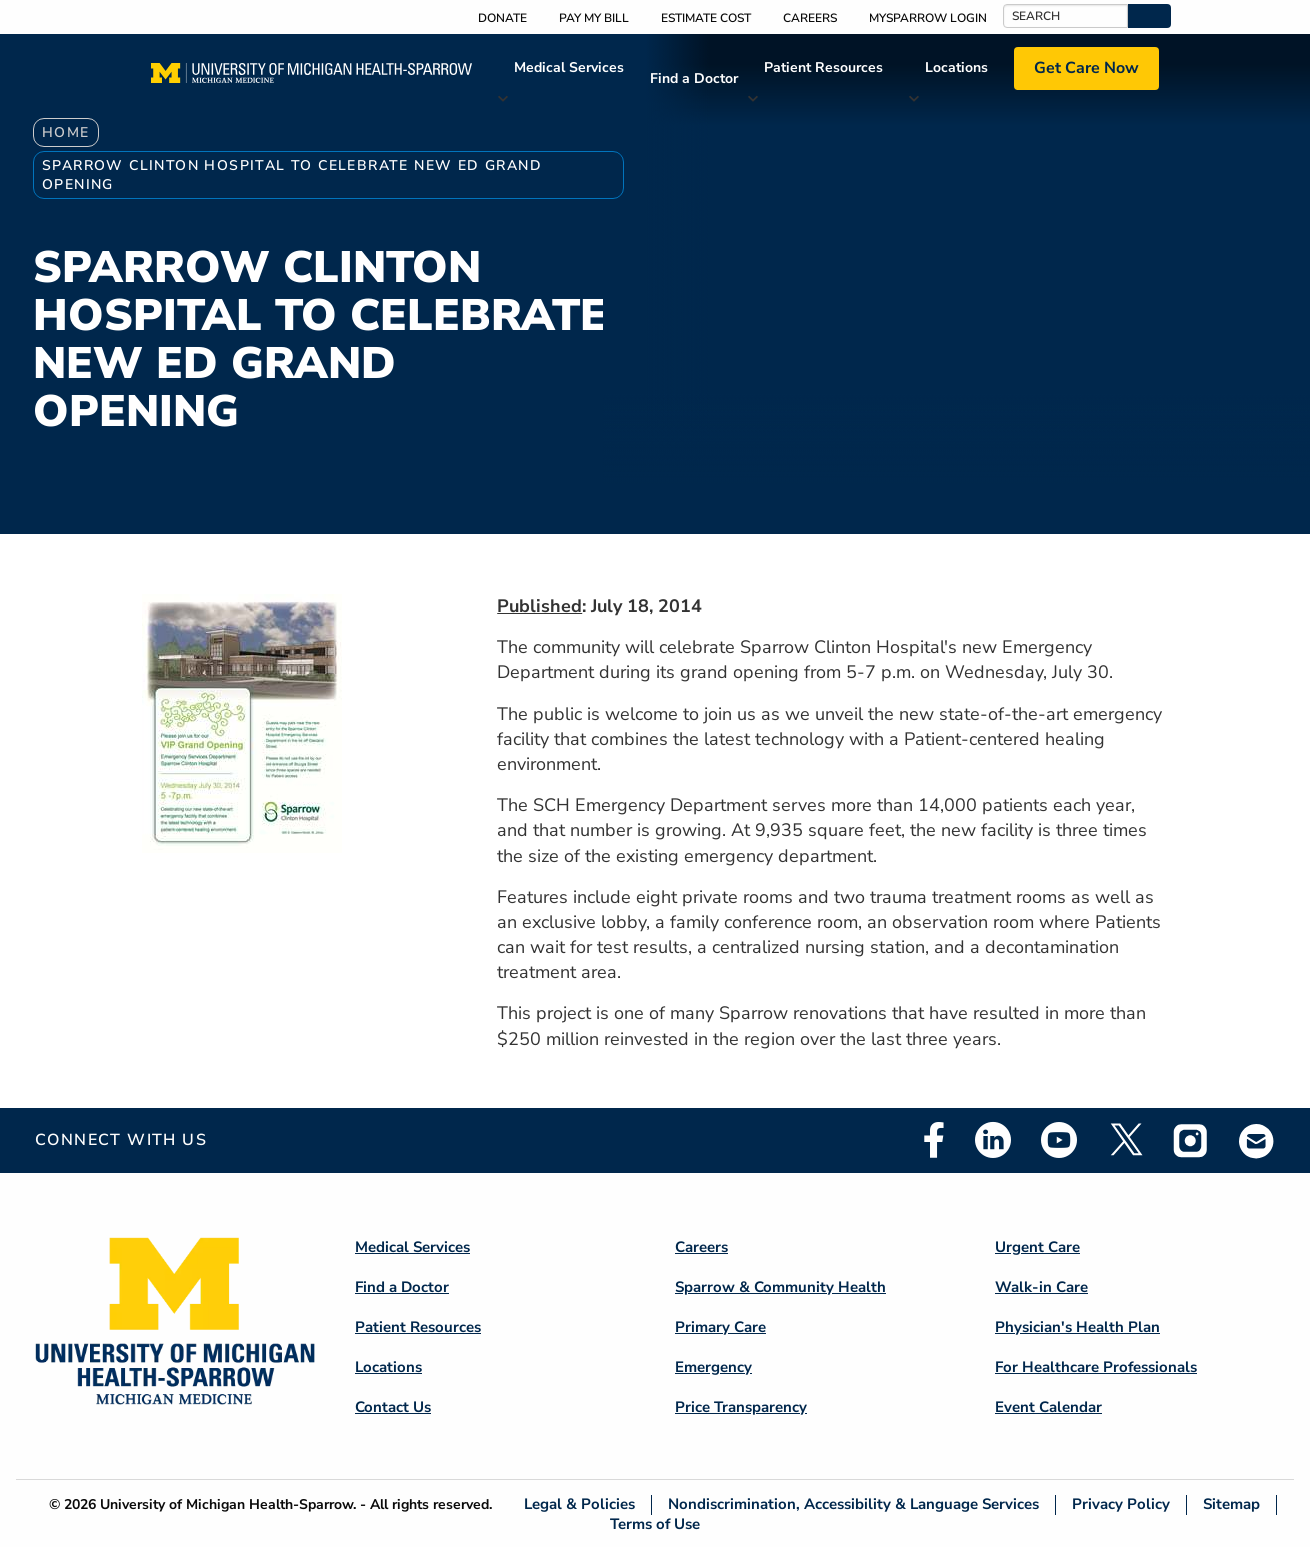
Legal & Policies (579, 1504)
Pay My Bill (594, 18)
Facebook (934, 1140)
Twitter (1125, 1140)
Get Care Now (1086, 68)
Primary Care (720, 1327)
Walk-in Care (1041, 1287)
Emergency (713, 1367)
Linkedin (993, 1140)
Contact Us (393, 1407)
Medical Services (569, 67)
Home (66, 132)
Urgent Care (1037, 1247)
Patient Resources (823, 67)
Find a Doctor (694, 78)
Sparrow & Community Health (780, 1287)
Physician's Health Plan (1077, 1327)
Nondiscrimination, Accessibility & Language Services (853, 1504)
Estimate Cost (706, 18)
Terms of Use (655, 1523)
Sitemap (1231, 1504)
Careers (810, 18)
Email (1257, 1140)
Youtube (1059, 1140)
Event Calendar (1048, 1407)
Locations (956, 67)
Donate (502, 18)
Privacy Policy (1121, 1504)
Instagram (1191, 1140)
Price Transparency (741, 1407)
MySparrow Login (928, 18)
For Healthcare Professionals (1096, 1367)
